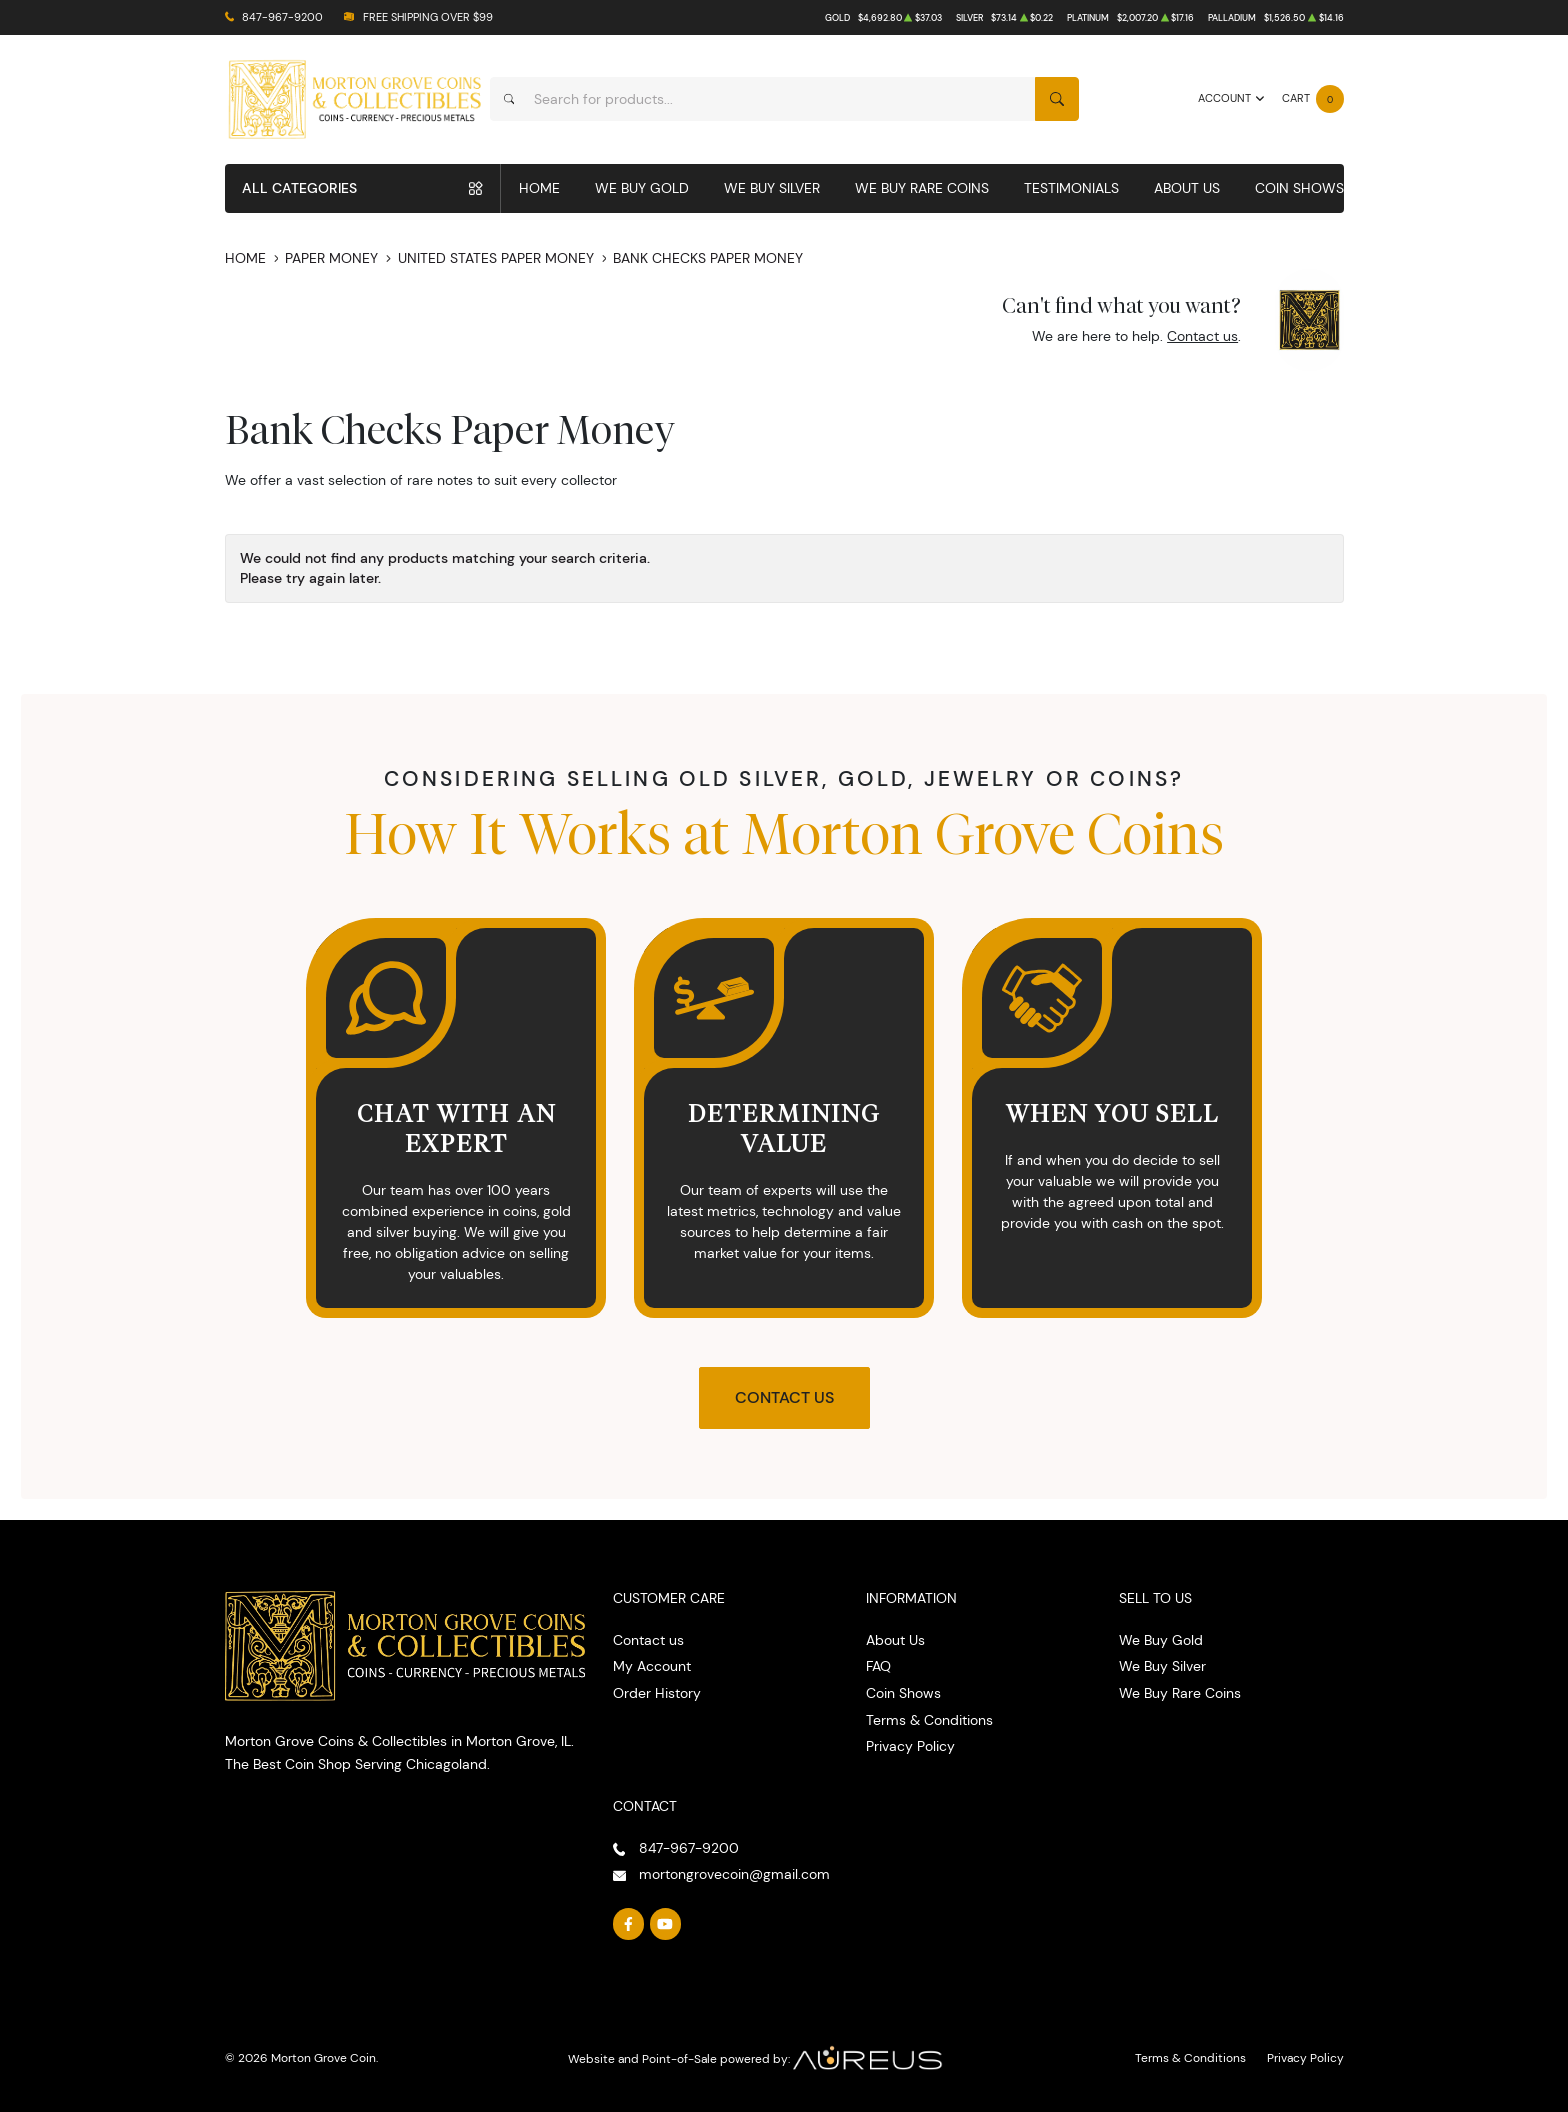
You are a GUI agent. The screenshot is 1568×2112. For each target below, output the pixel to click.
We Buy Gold (642, 188)
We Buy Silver (772, 188)
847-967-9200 (282, 17)
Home (539, 188)
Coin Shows (1299, 188)
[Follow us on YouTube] (666, 1924)
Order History (657, 1693)
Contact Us (784, 1397)
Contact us (1202, 336)
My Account (652, 1666)
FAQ (878, 1666)
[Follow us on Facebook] (629, 1924)
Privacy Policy (910, 1746)
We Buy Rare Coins (922, 188)
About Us (1187, 188)
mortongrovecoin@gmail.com (734, 1874)
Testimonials (1071, 188)
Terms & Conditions (929, 1720)
